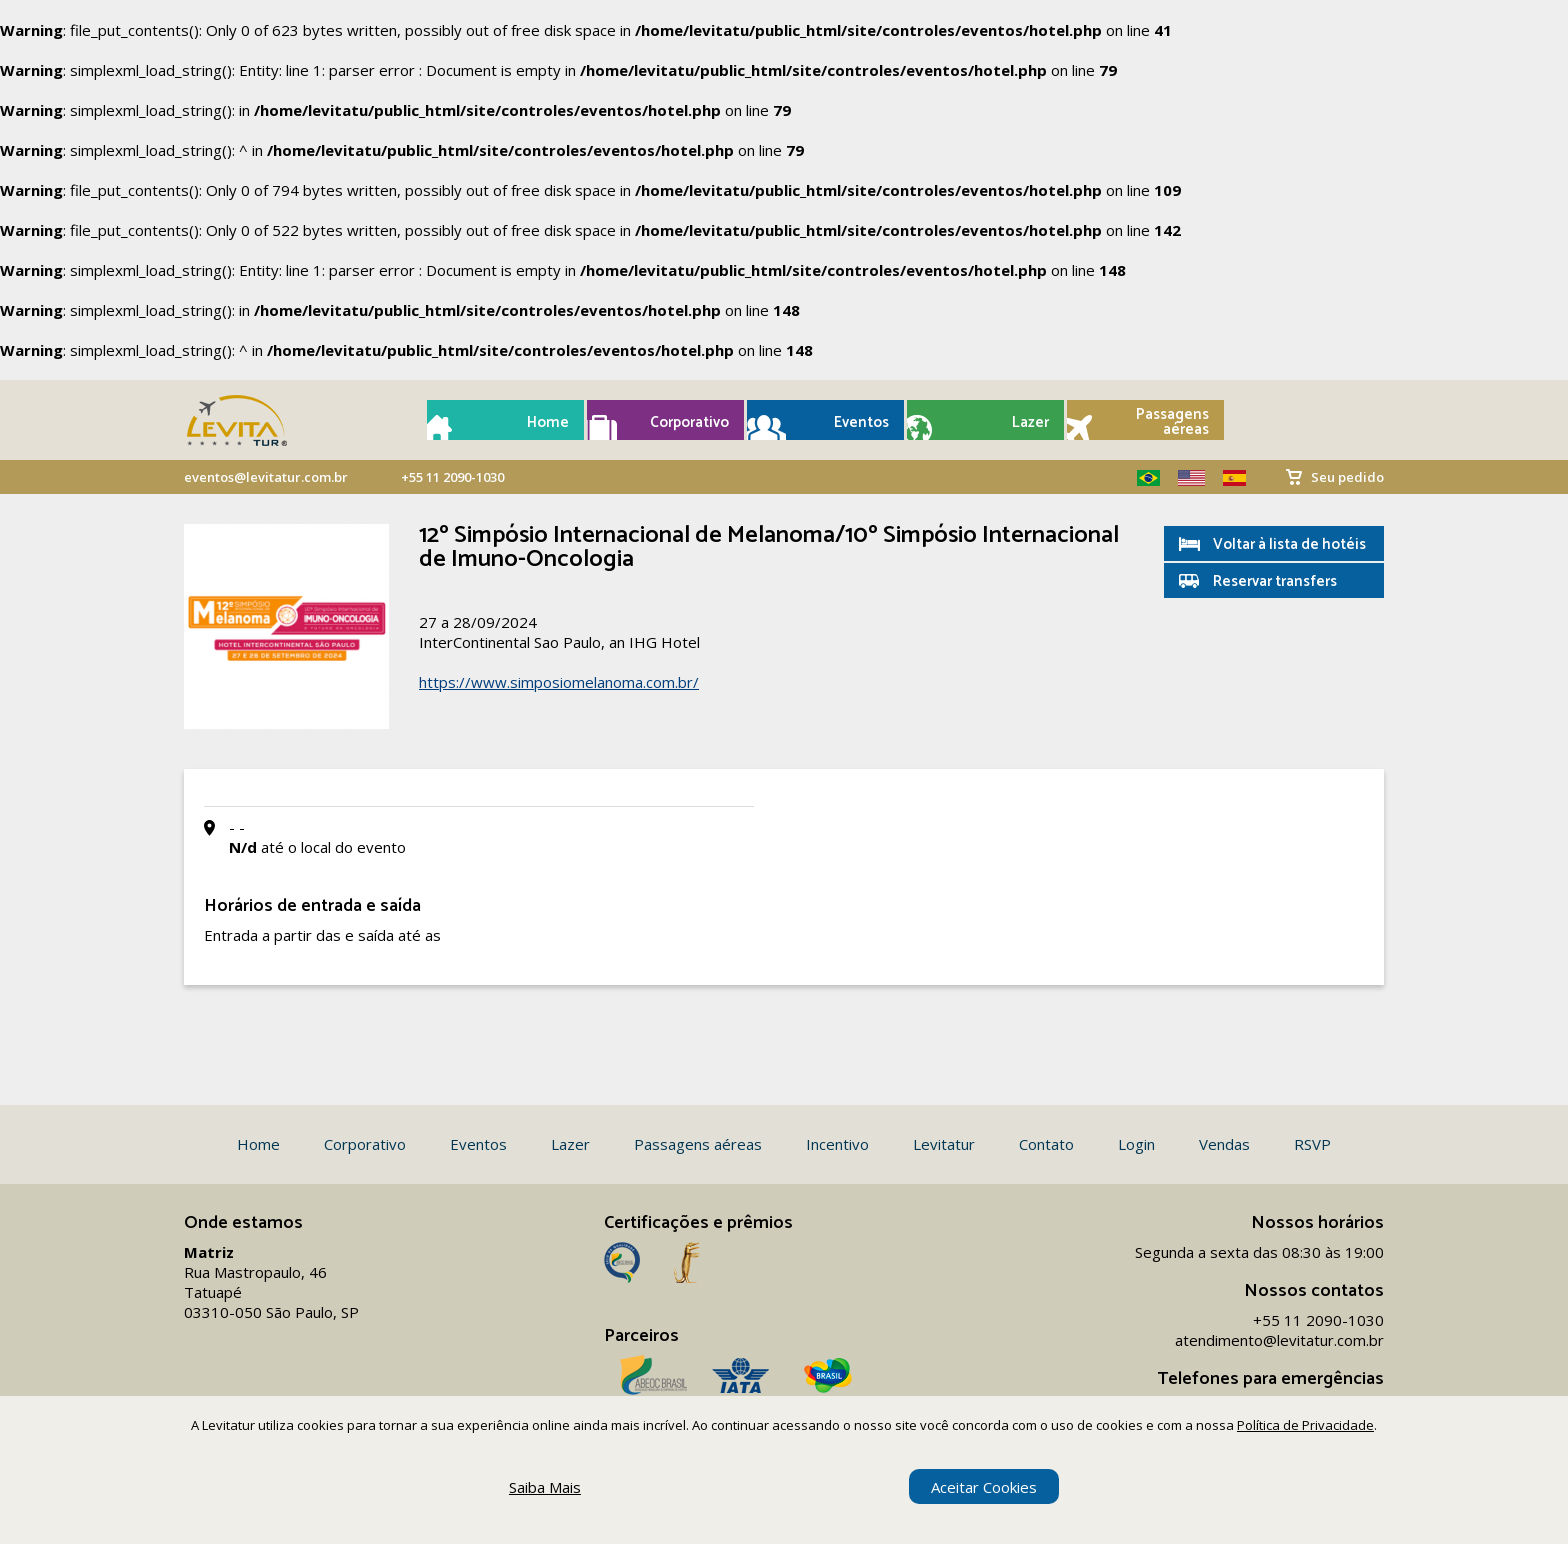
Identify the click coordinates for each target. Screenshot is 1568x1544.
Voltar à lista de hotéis (1289, 544)
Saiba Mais (545, 1487)
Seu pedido (1347, 477)
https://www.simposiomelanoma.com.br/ (559, 682)
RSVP (1312, 1144)
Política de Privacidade (1305, 1425)
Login (1136, 1144)
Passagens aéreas (1172, 422)
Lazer (1030, 422)
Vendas (1224, 1144)
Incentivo (837, 1144)
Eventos (861, 422)
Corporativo (689, 422)
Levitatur (944, 1144)
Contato (1046, 1144)
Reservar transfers (1275, 581)
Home (548, 422)
